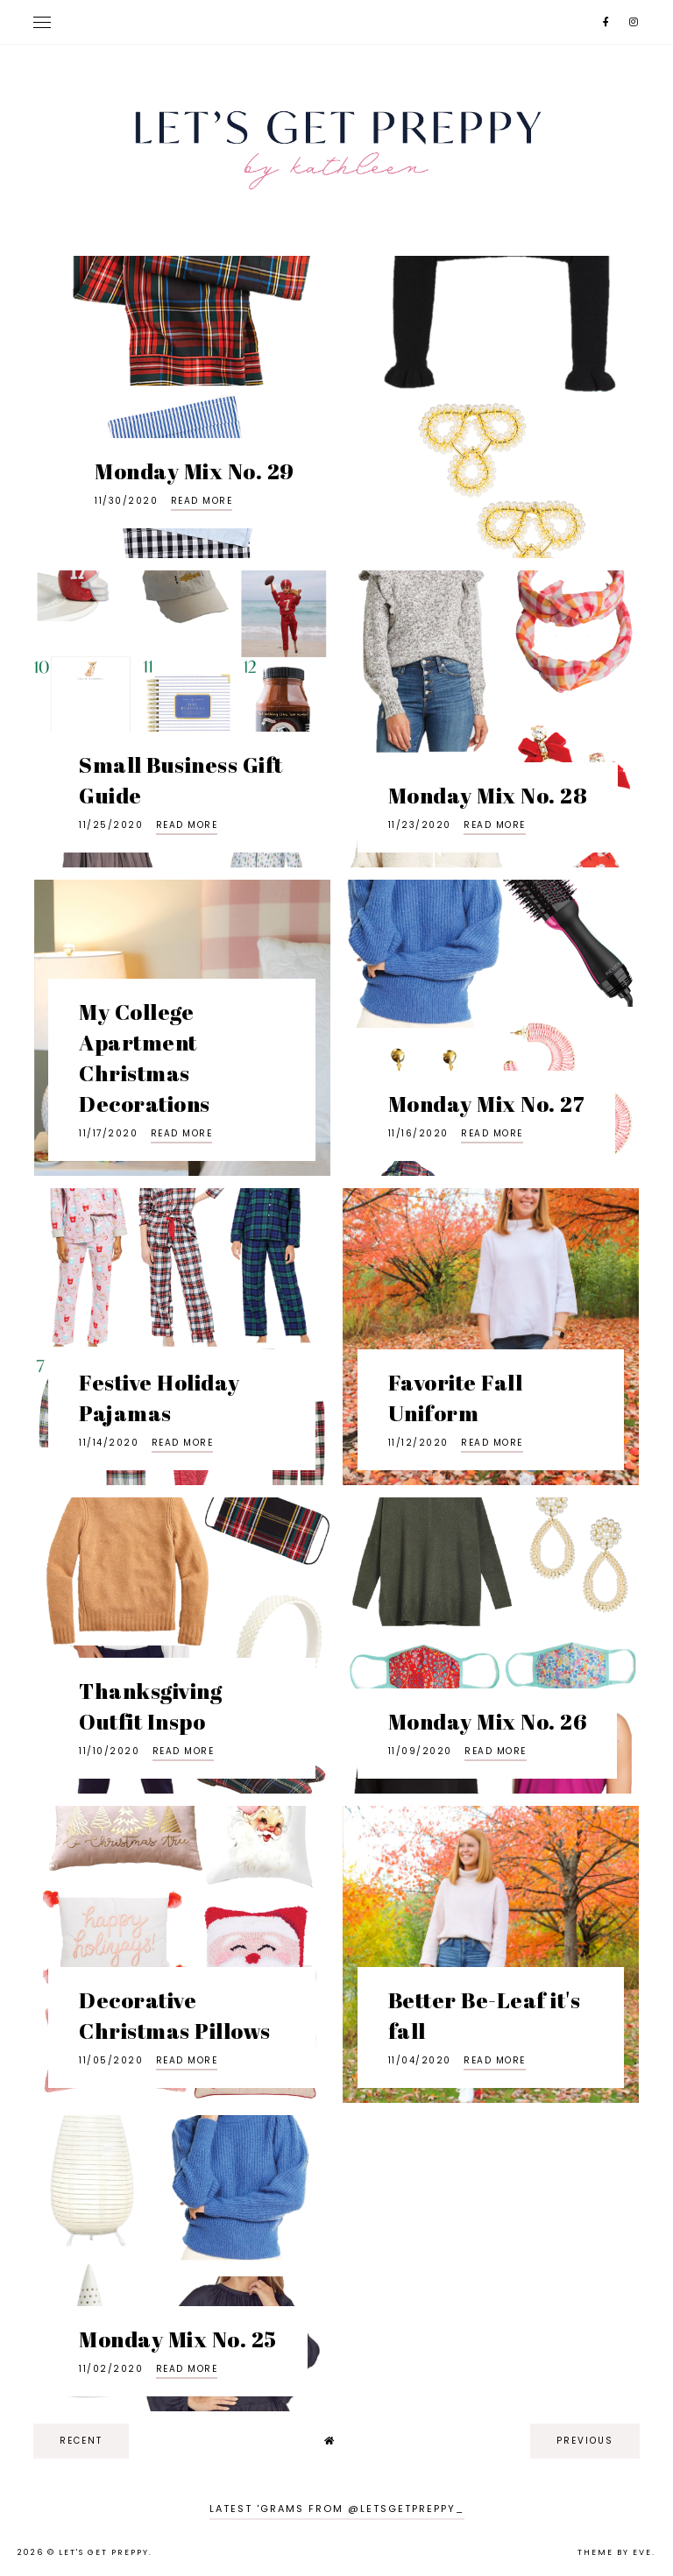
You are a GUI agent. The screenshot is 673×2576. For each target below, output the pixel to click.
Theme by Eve (614, 2552)
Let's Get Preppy (104, 2552)
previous (584, 2440)
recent (81, 2440)
